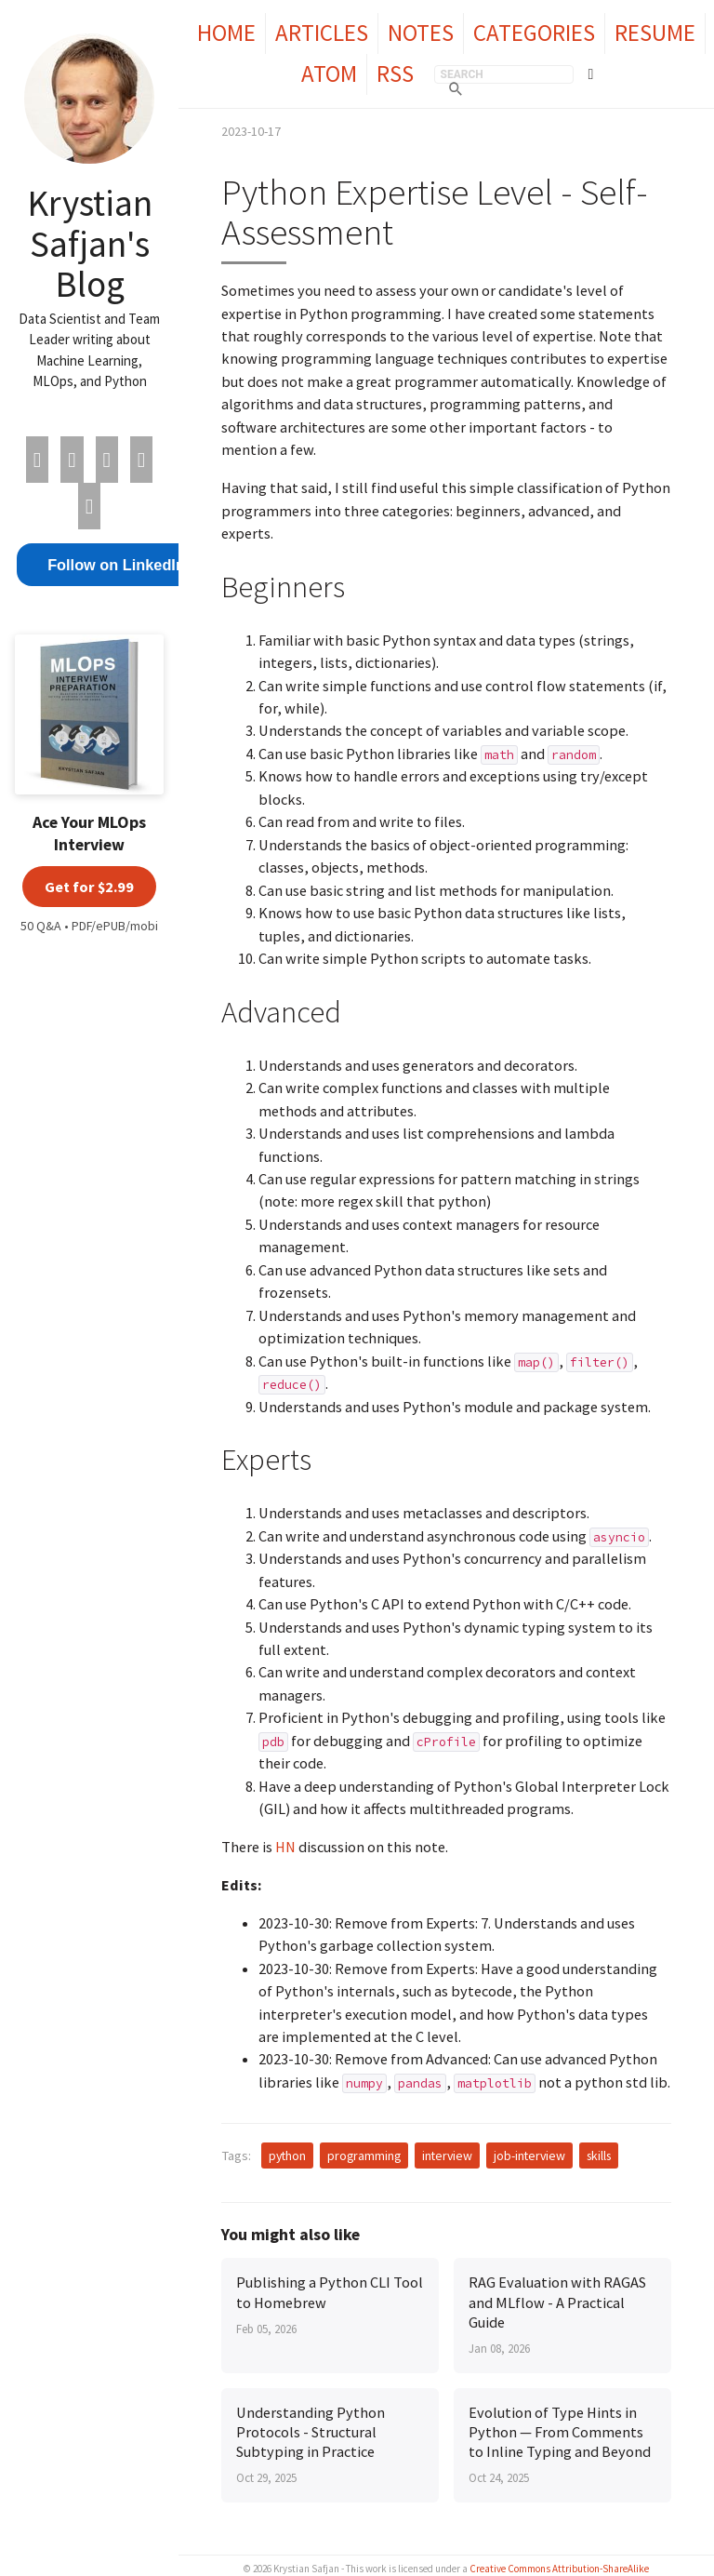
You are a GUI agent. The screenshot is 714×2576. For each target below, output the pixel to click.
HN (285, 1846)
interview (447, 2155)
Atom (329, 73)
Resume (655, 32)
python (287, 2155)
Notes (421, 32)
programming (364, 2155)
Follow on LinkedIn (116, 564)
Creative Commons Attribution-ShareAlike (559, 2568)
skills (599, 2155)
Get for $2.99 (89, 886)
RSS (395, 73)
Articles (321, 32)
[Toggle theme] (591, 74)
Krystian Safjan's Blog (89, 243)
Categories (534, 32)
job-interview (529, 2155)
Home (226, 32)
